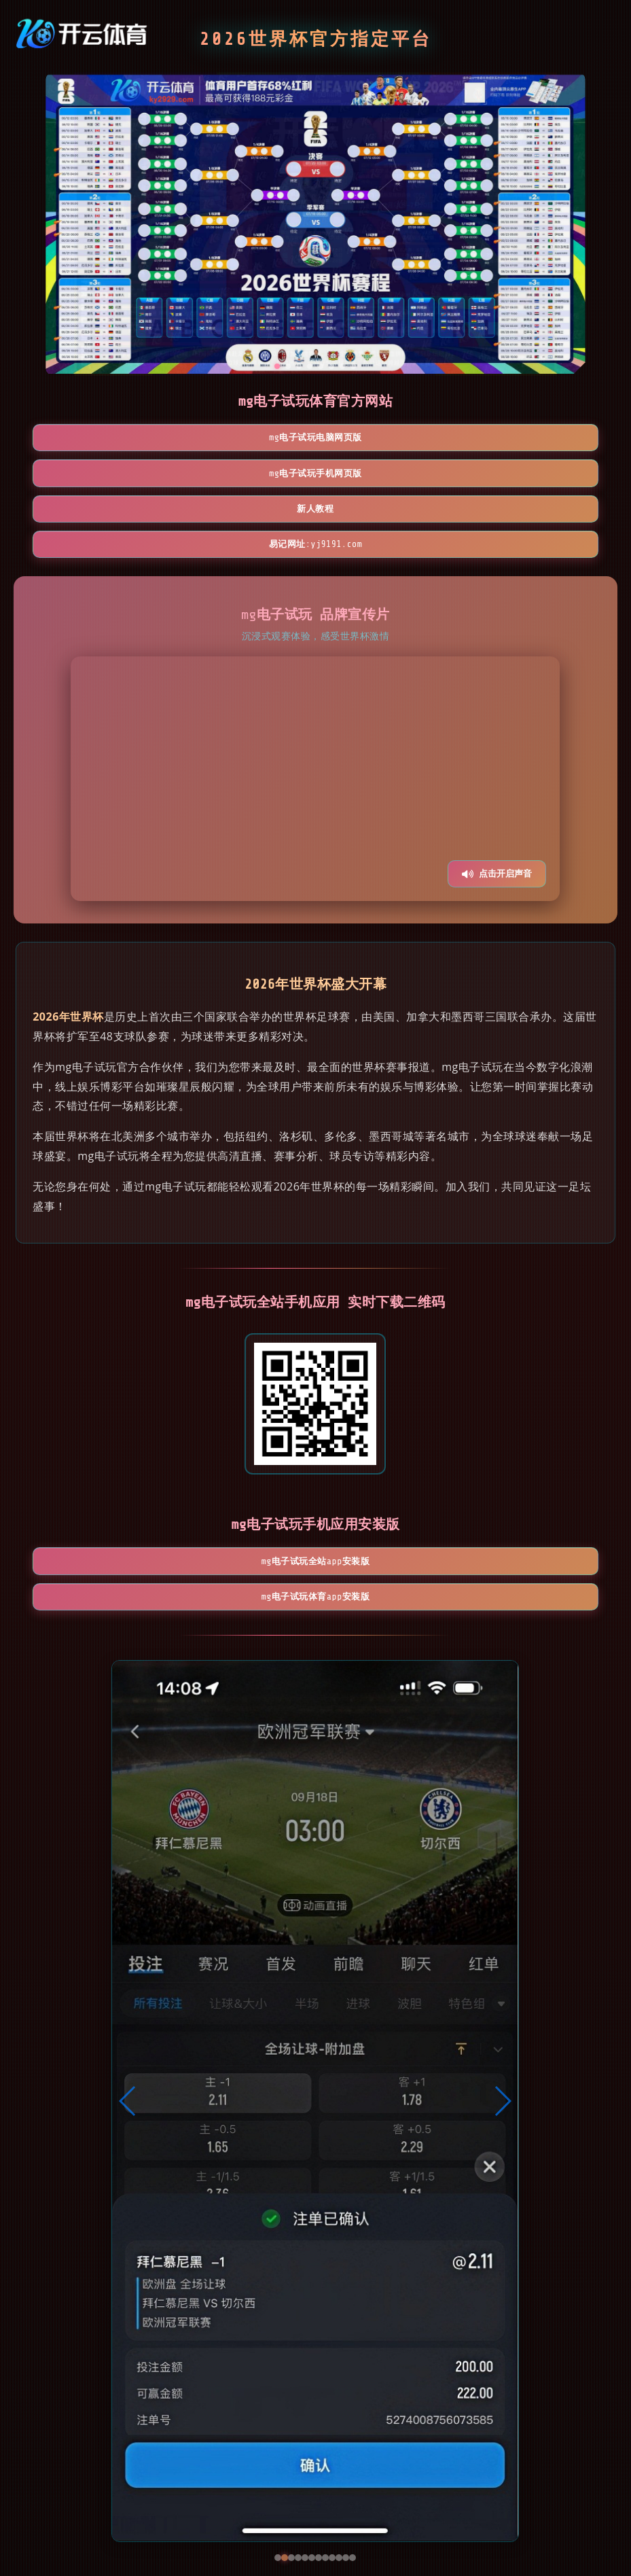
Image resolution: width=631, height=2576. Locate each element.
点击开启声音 (497, 809)
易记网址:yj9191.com (315, 478)
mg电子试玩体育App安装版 (394, 1504)
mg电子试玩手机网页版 (315, 439)
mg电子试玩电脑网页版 (158, 439)
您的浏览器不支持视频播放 (315, 714)
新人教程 (473, 439)
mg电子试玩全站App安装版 (236, 1504)
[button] (128, 2017)
